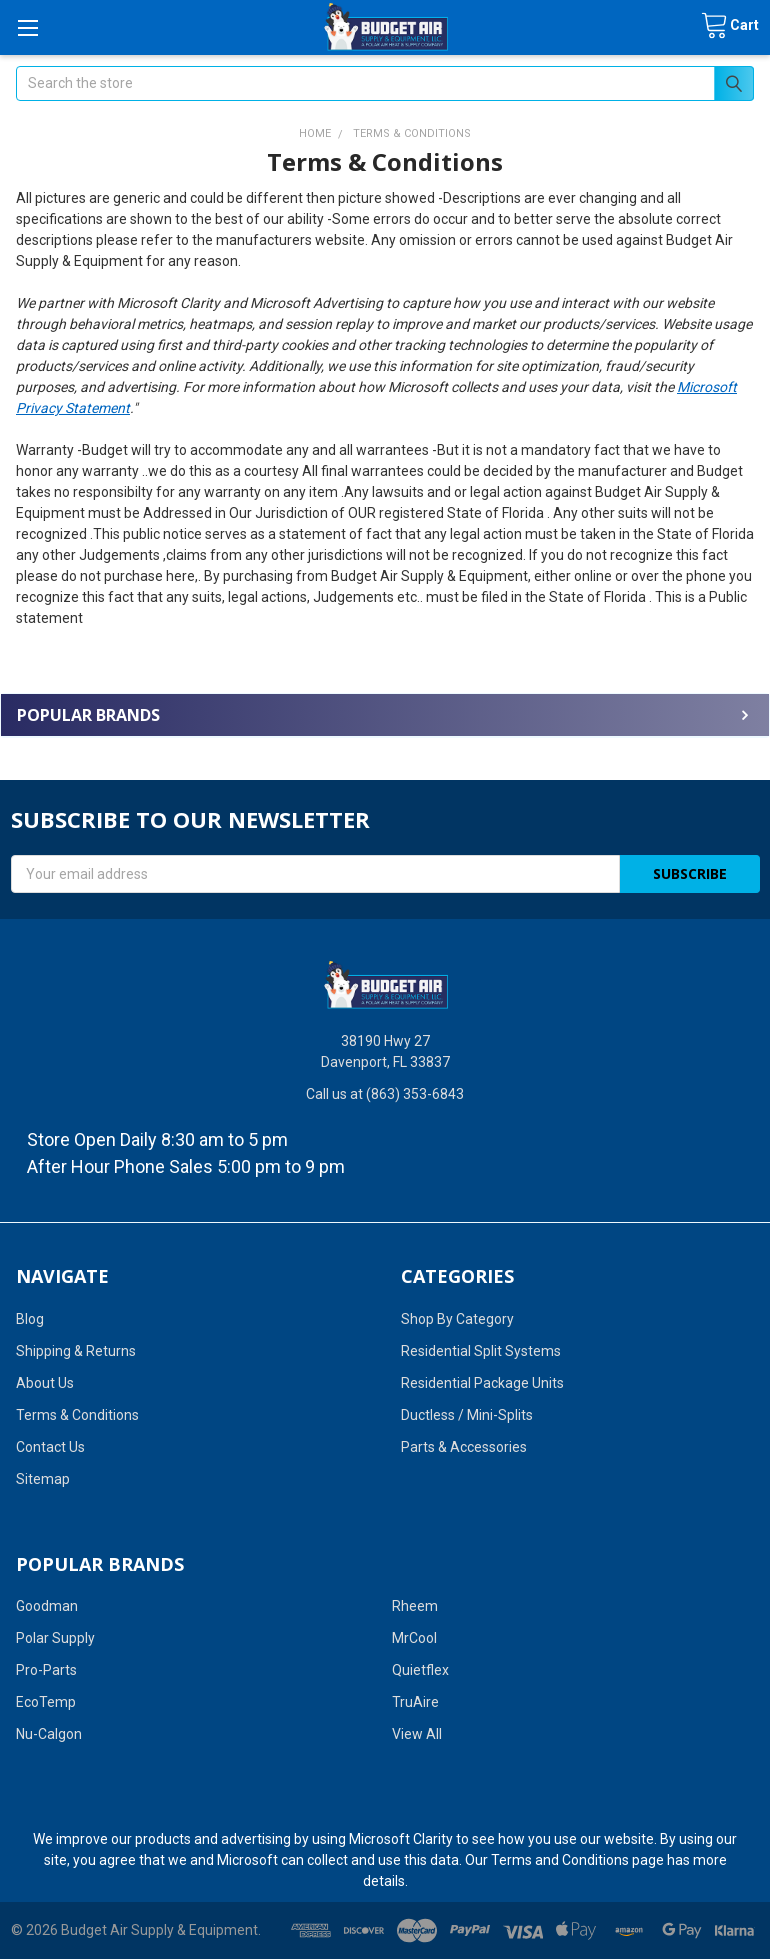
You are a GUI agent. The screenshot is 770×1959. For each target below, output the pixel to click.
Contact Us (50, 1447)
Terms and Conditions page (577, 1860)
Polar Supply (55, 1638)
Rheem (415, 1606)
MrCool (414, 1638)
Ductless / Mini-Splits (467, 1415)
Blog (30, 1319)
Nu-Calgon (49, 1734)
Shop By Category (457, 1319)
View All (417, 1734)
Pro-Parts (46, 1670)
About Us (45, 1383)
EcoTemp (46, 1702)
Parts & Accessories (464, 1447)
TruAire (415, 1702)
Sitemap (43, 1479)
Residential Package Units (482, 1383)
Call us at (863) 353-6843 (385, 1094)
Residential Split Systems (481, 1351)
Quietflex (420, 1670)
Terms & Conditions (77, 1415)
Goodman (47, 1606)
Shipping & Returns (76, 1351)
